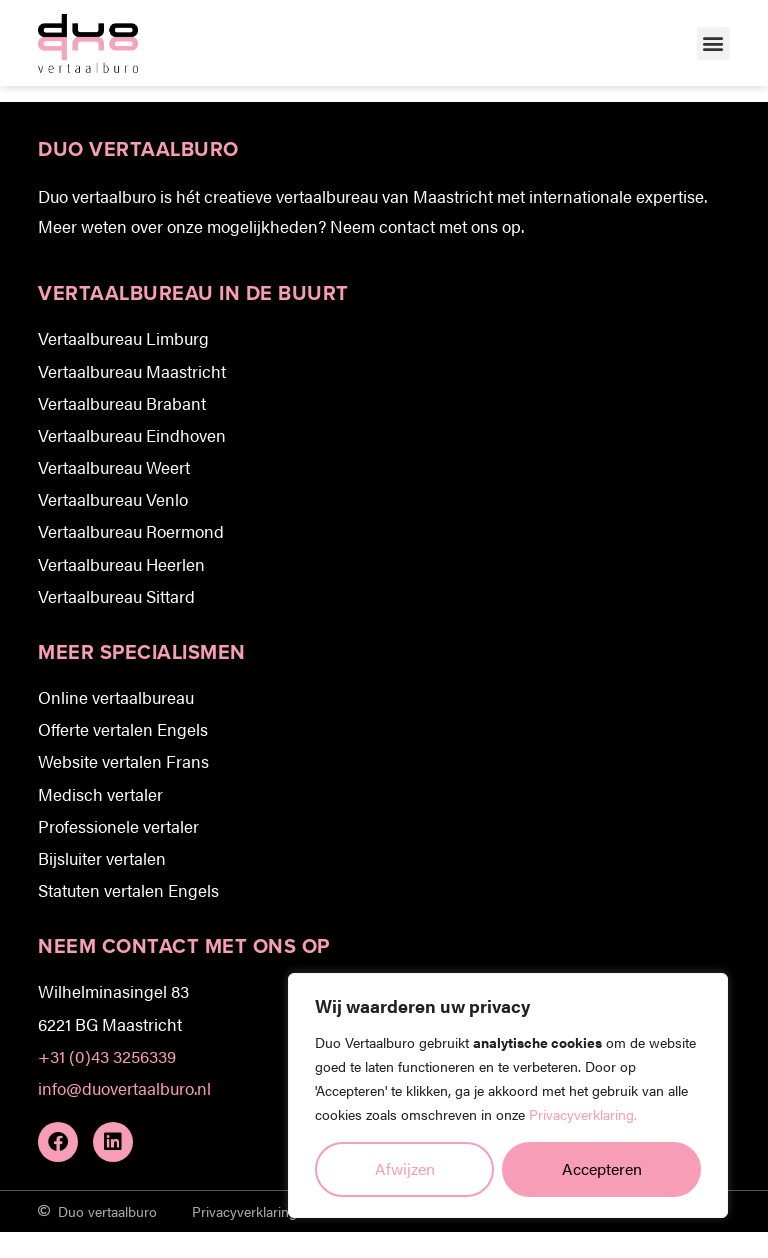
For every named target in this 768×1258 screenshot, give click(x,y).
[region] (508, 1095)
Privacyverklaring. (583, 1114)
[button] (713, 43)
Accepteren (602, 1168)
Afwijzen (405, 1168)
